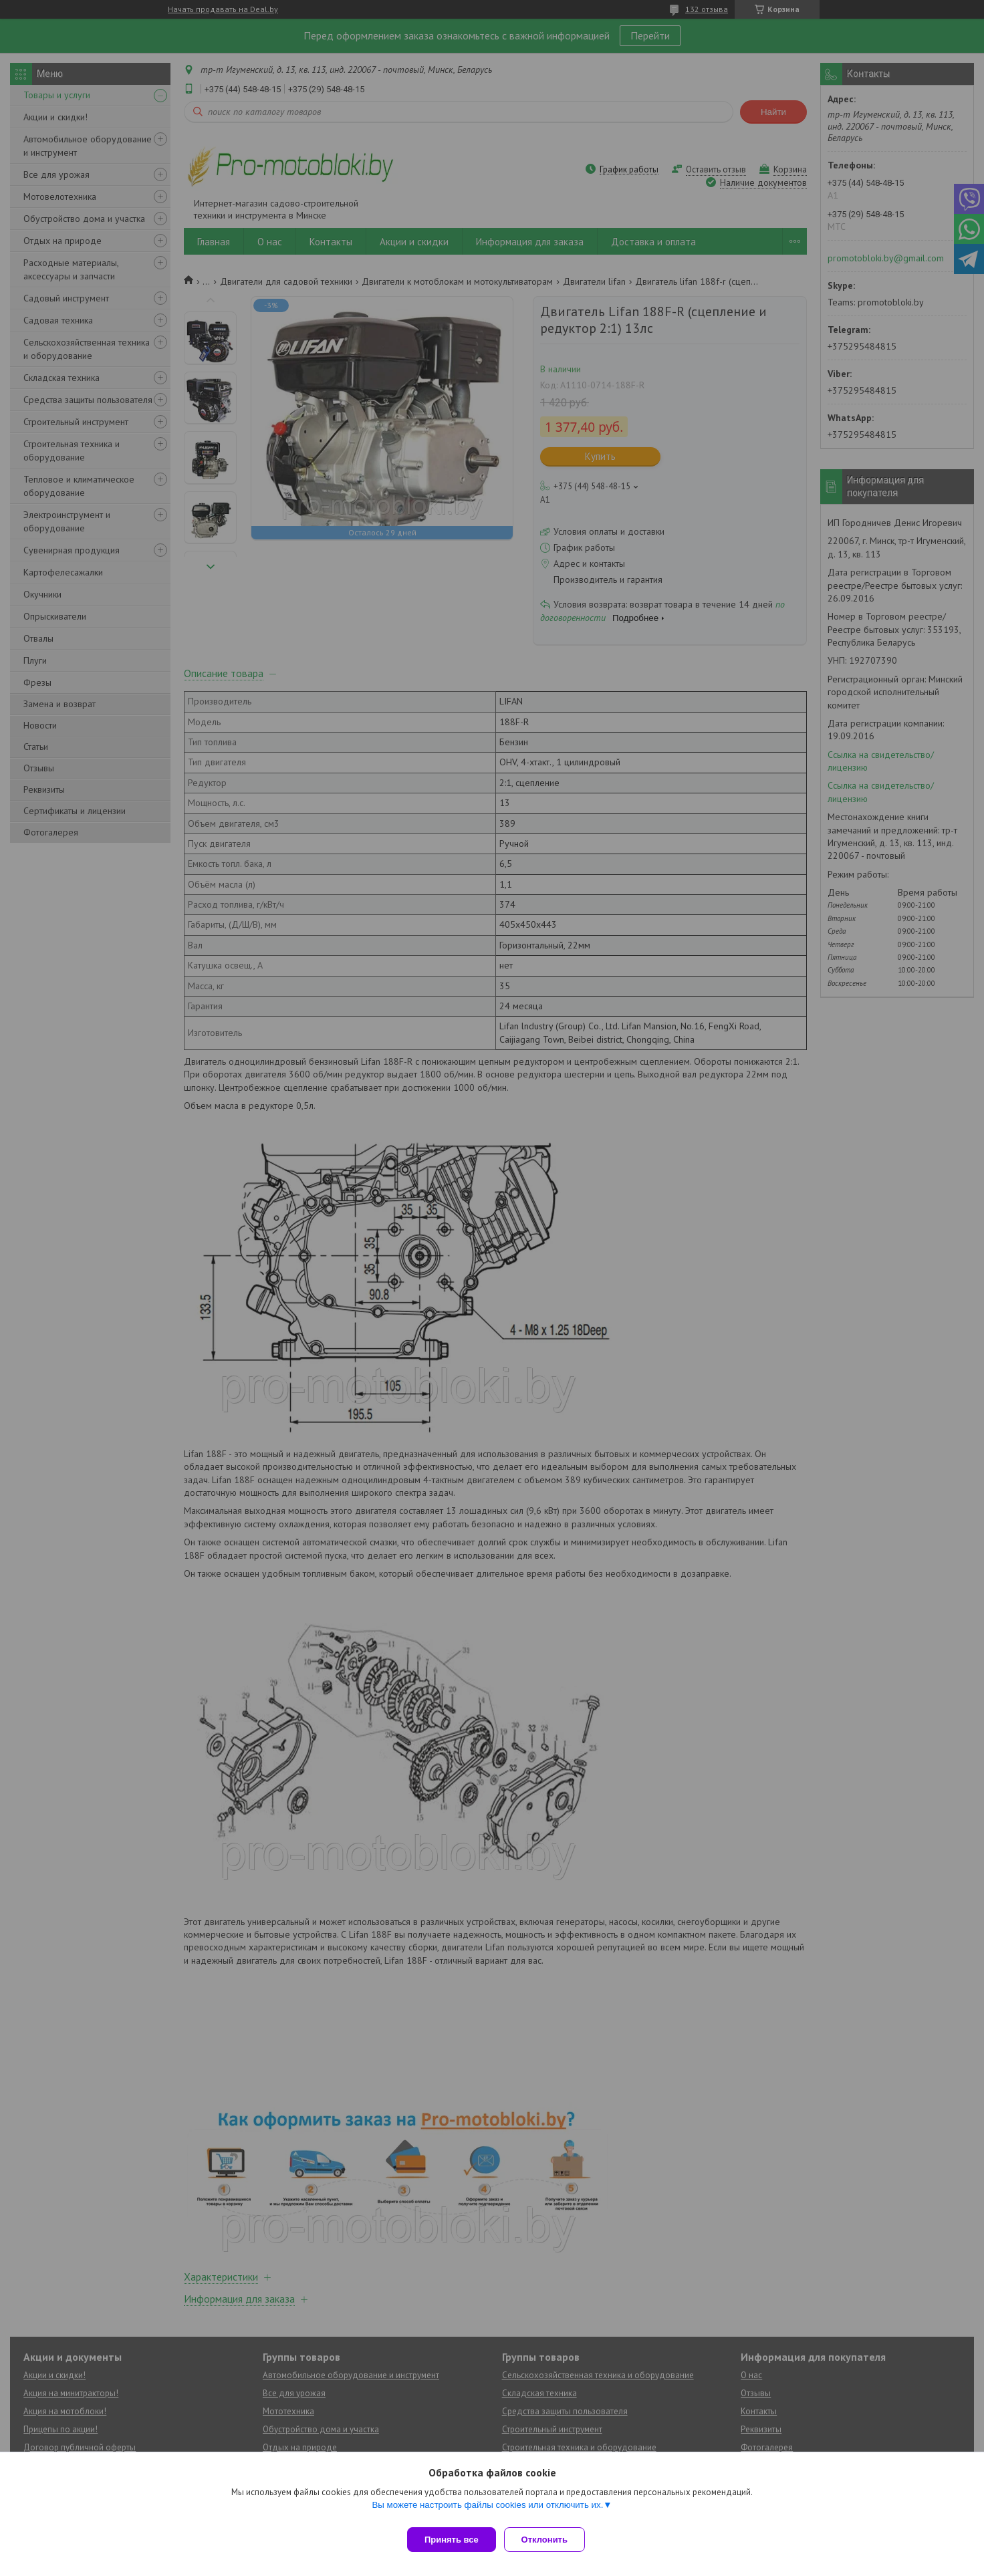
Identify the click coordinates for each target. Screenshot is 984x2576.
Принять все (451, 2540)
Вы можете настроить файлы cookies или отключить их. (487, 2510)
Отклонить (550, 2540)
